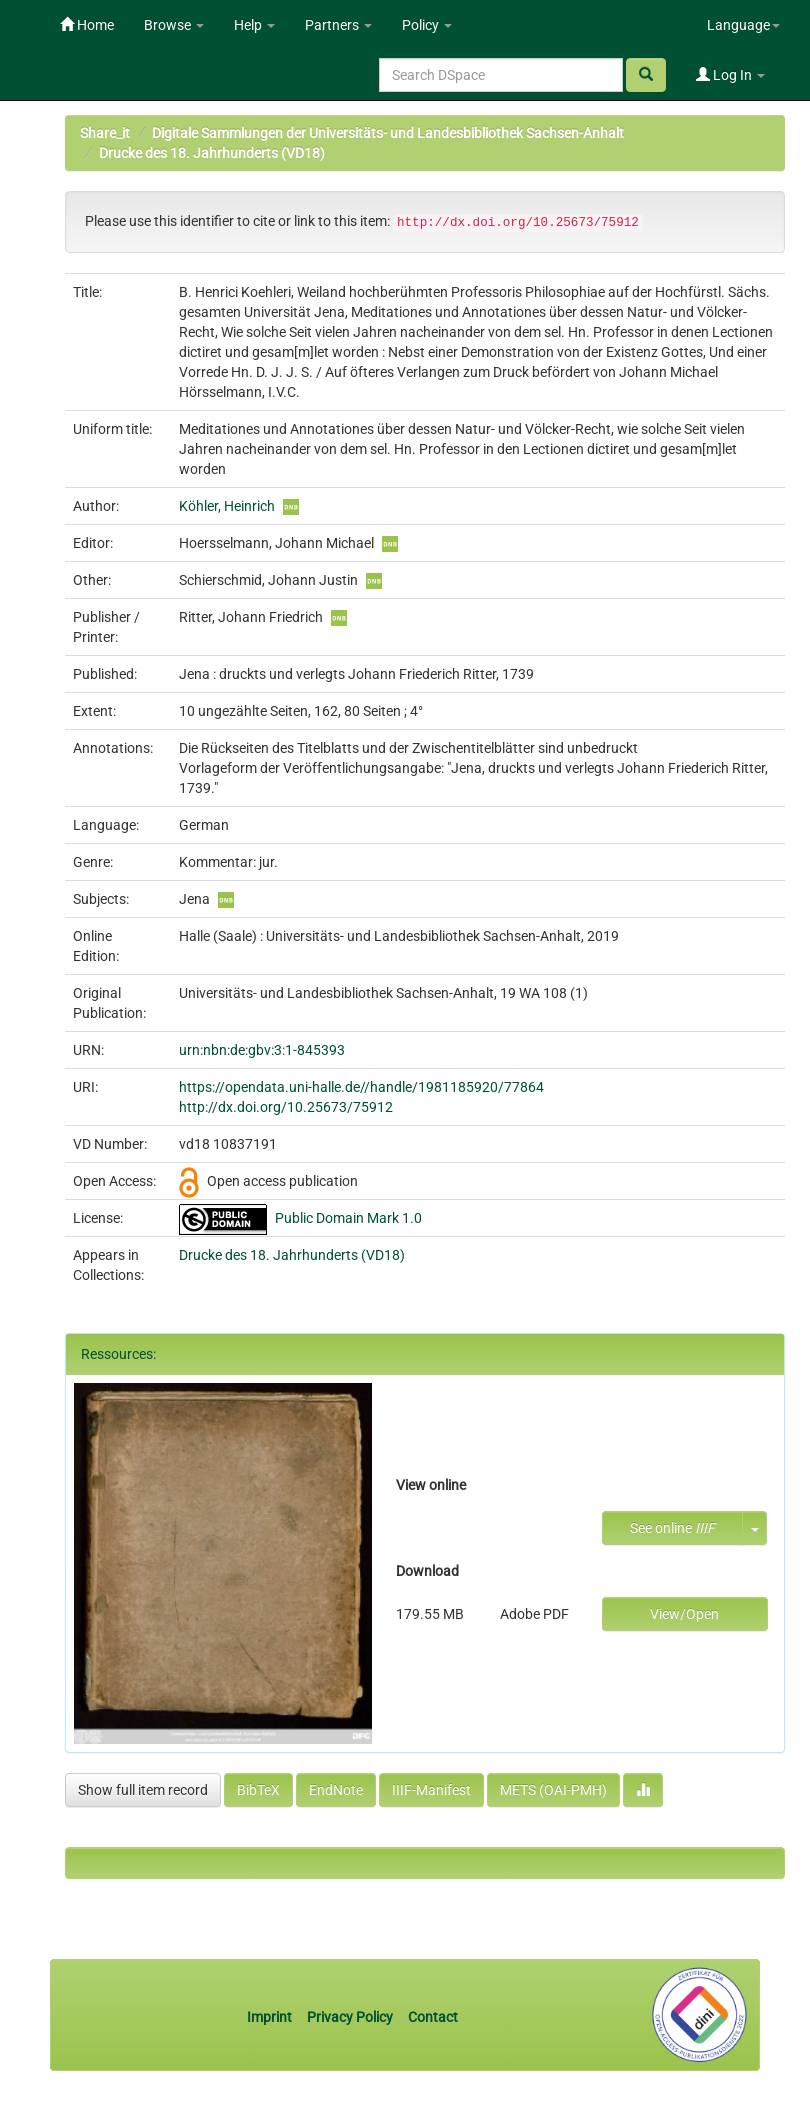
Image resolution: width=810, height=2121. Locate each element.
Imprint (271, 2017)
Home (87, 25)
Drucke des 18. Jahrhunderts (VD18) (212, 153)
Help (254, 25)
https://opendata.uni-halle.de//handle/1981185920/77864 (361, 1087)
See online (672, 1528)
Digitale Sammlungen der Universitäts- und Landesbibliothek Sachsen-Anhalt (388, 133)
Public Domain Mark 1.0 (348, 1218)
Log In (730, 75)
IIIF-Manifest (431, 1790)
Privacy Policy (350, 2017)
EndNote (336, 1790)
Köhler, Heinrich (227, 506)
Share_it (105, 133)
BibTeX (258, 1790)
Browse (174, 25)
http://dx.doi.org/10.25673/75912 (286, 1107)
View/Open (684, 1614)
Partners (338, 25)
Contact (433, 2017)
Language (743, 25)
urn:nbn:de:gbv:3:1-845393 (262, 1050)
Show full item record (143, 1790)
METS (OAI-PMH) (553, 1790)
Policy (427, 25)
